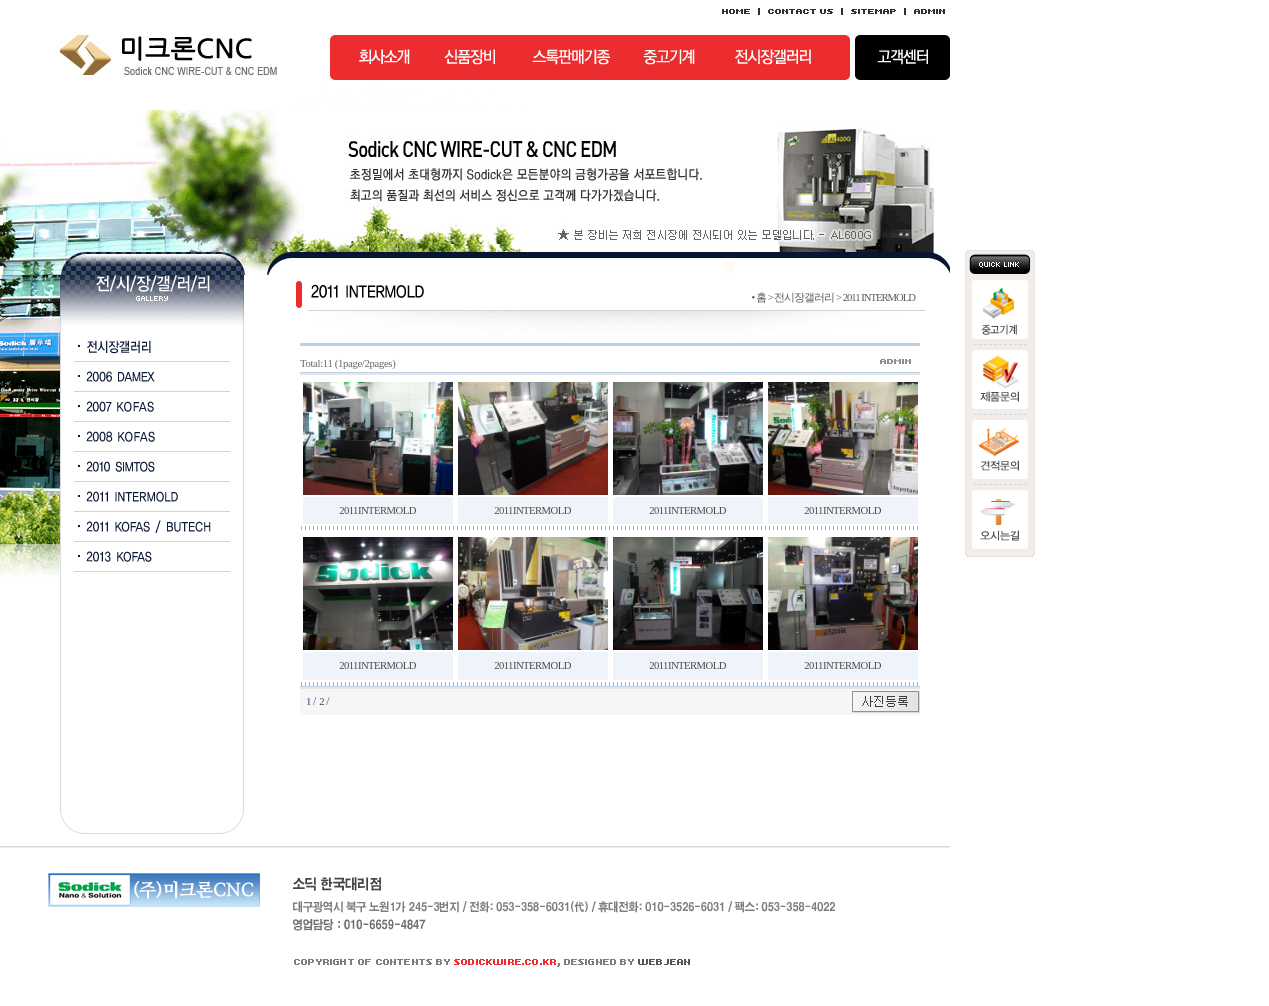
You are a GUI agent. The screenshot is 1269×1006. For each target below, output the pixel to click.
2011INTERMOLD (377, 510)
